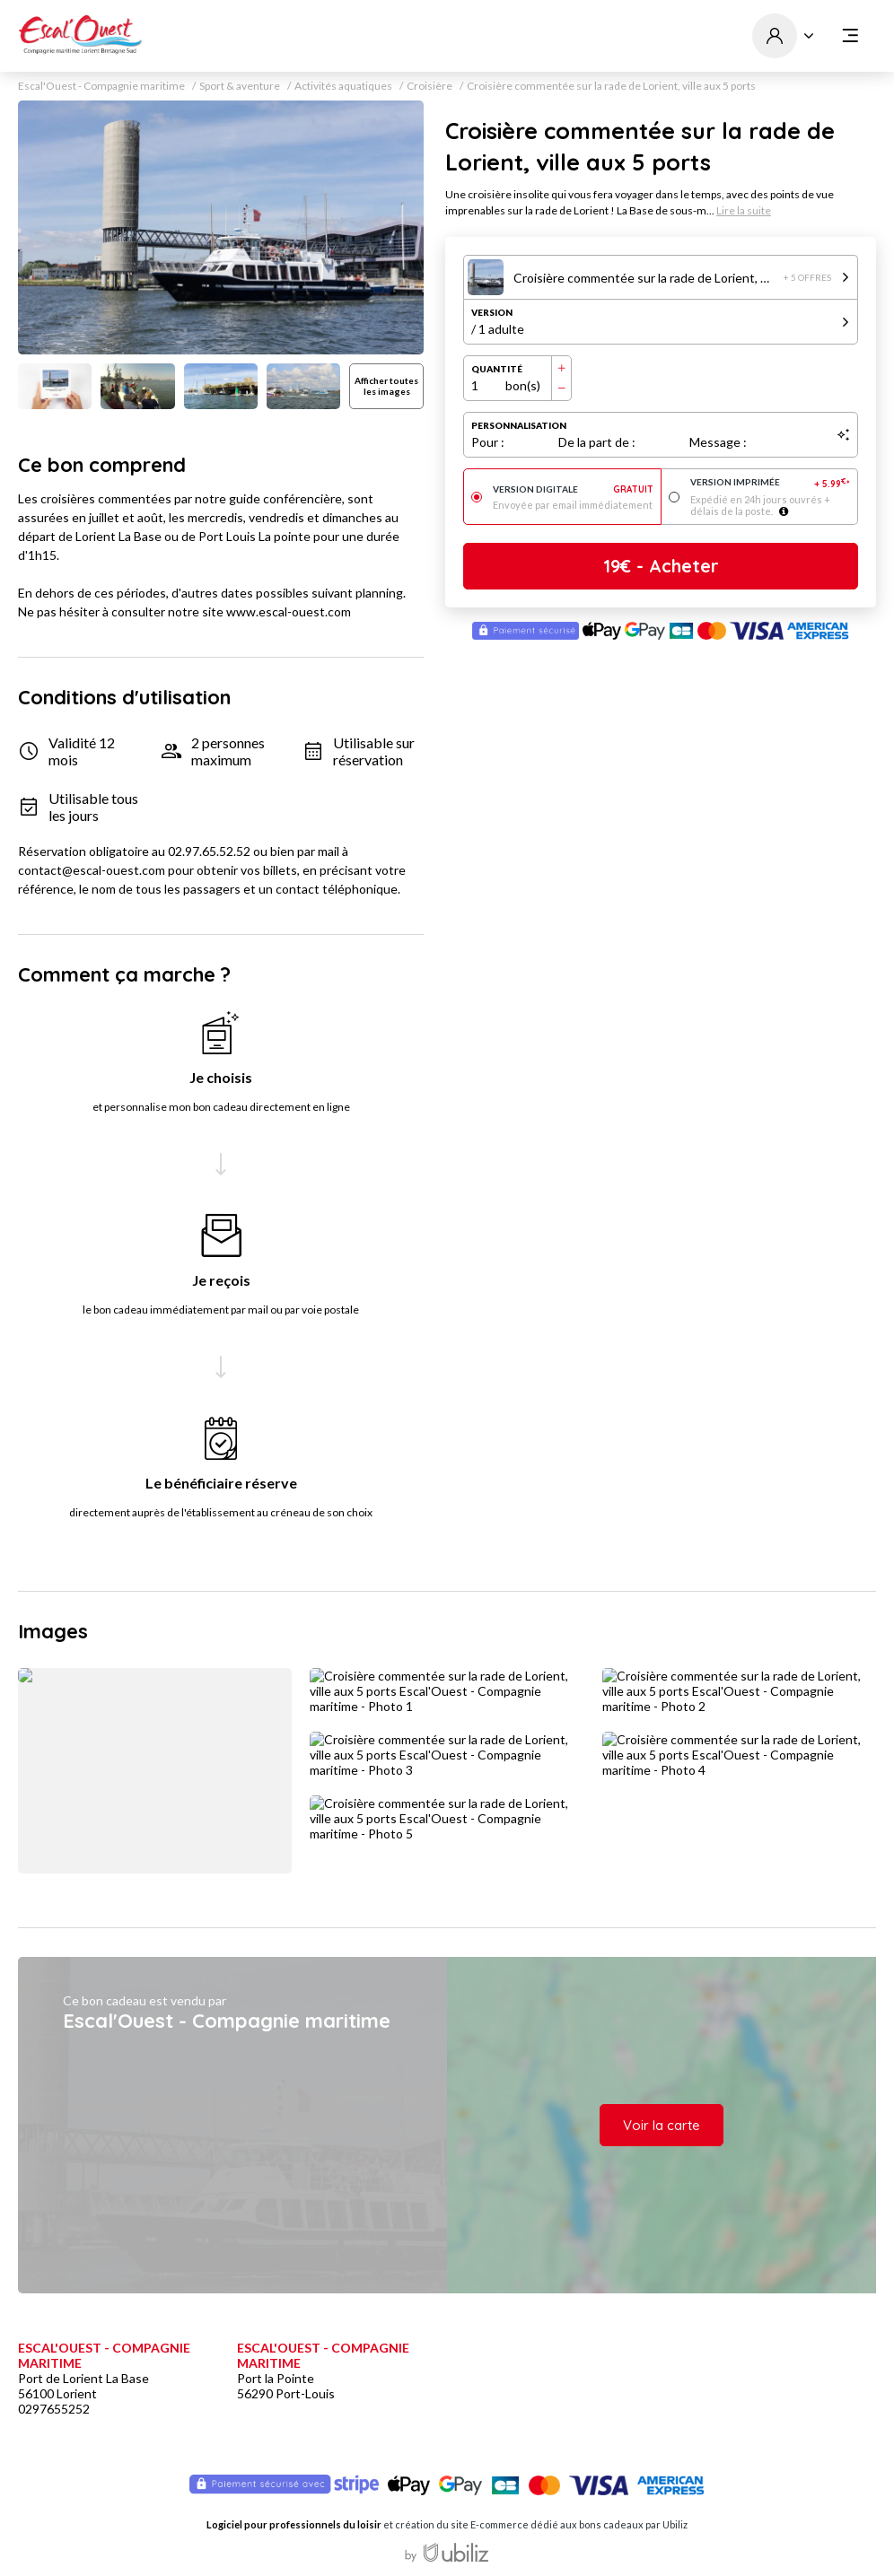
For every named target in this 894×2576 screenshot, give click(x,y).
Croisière (429, 86)
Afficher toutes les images (386, 386)
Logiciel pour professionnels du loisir (293, 2524)
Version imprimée (770, 483)
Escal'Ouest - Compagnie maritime (101, 86)
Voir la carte (661, 2125)
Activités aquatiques (343, 86)
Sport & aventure (239, 86)
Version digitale (573, 489)
